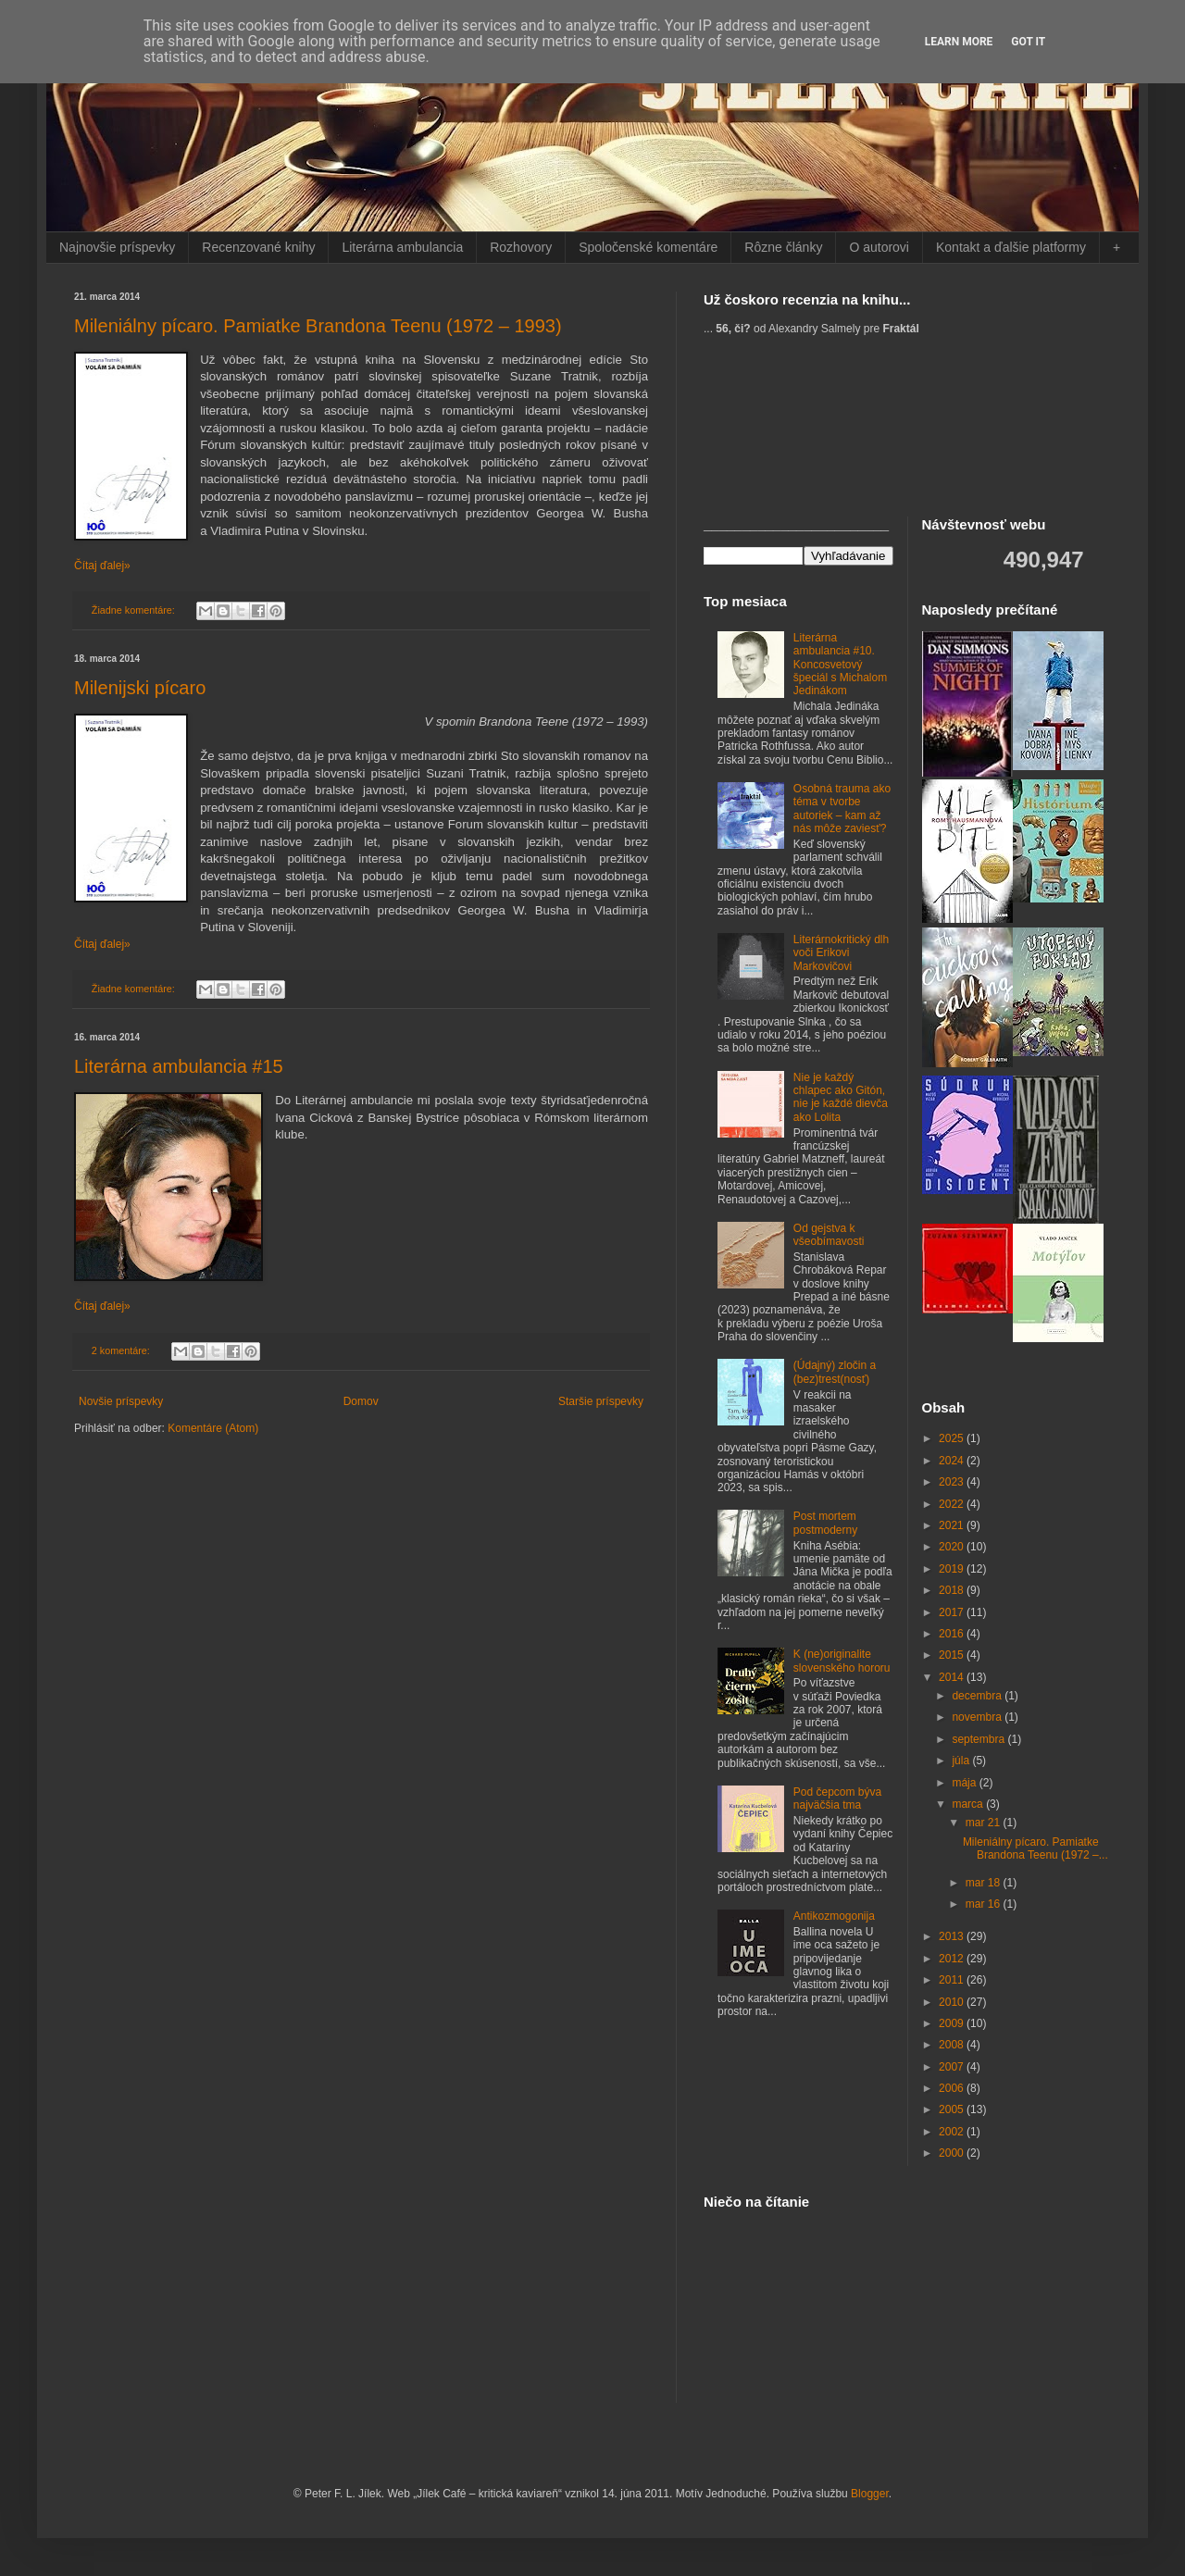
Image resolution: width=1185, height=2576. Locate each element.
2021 (953, 1525)
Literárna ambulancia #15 (178, 1066)
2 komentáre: (122, 1350)
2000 (953, 2153)
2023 (953, 1481)
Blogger (870, 2493)
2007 (953, 2066)
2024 (953, 1460)
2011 (953, 1979)
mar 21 (985, 1822)
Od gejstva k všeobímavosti (829, 1235)
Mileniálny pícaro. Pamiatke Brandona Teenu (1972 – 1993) (318, 326)
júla (962, 1760)
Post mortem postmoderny (825, 1523)
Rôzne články (783, 247)
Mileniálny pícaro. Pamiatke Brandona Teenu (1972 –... (1035, 1848)
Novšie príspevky (121, 1401)
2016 (953, 1633)
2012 (953, 1958)
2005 (953, 2109)
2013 (953, 1936)
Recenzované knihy (258, 247)
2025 (953, 1438)
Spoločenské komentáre (648, 247)
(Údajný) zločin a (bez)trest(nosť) (834, 1372)
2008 (953, 2044)
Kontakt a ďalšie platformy (1011, 247)
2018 (953, 1590)
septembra (979, 1739)
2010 (953, 2002)
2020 (953, 1546)
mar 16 (985, 1904)
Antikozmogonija (834, 1916)
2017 (953, 1612)
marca (969, 1804)
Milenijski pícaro (140, 688)
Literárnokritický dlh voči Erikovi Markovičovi (841, 953)
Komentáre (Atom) (213, 1428)
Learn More (959, 41)
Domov (361, 1401)
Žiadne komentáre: (135, 610)
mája (965, 1782)
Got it (1028, 41)
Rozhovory (521, 247)
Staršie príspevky (600, 1401)
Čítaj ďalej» (102, 565)
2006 (953, 2088)
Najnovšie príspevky (117, 247)
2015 (953, 1655)
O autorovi (879, 247)
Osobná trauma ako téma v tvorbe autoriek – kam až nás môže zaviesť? (842, 808)
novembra (978, 1717)
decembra (978, 1695)
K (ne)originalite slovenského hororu (842, 1661)
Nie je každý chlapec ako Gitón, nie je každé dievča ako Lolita (840, 1097)
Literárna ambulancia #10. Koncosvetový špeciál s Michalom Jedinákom (840, 664)
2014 (953, 1677)
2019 (953, 1568)
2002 (953, 2131)
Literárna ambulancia (402, 247)
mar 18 (985, 1882)
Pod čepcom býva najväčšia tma (837, 1798)
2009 (953, 2023)
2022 (953, 1504)
